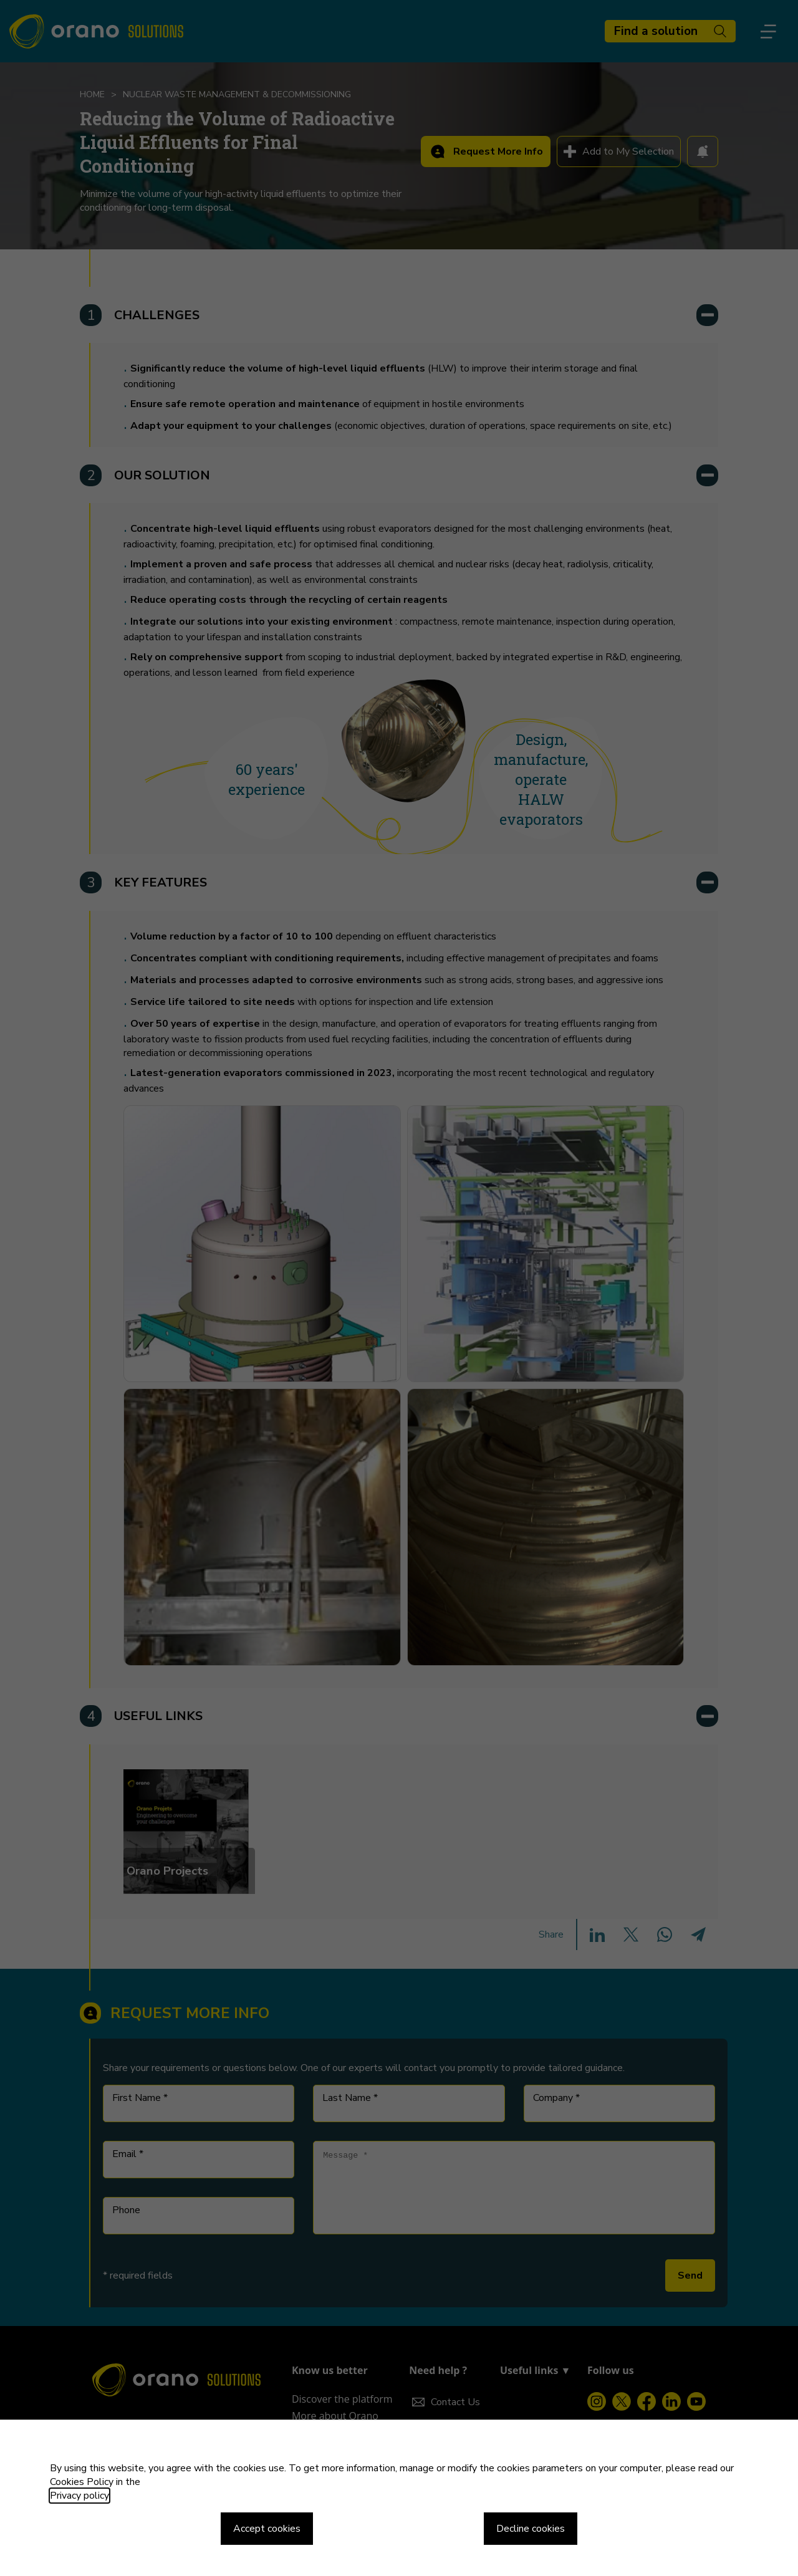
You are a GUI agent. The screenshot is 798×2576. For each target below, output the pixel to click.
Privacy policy (79, 2495)
